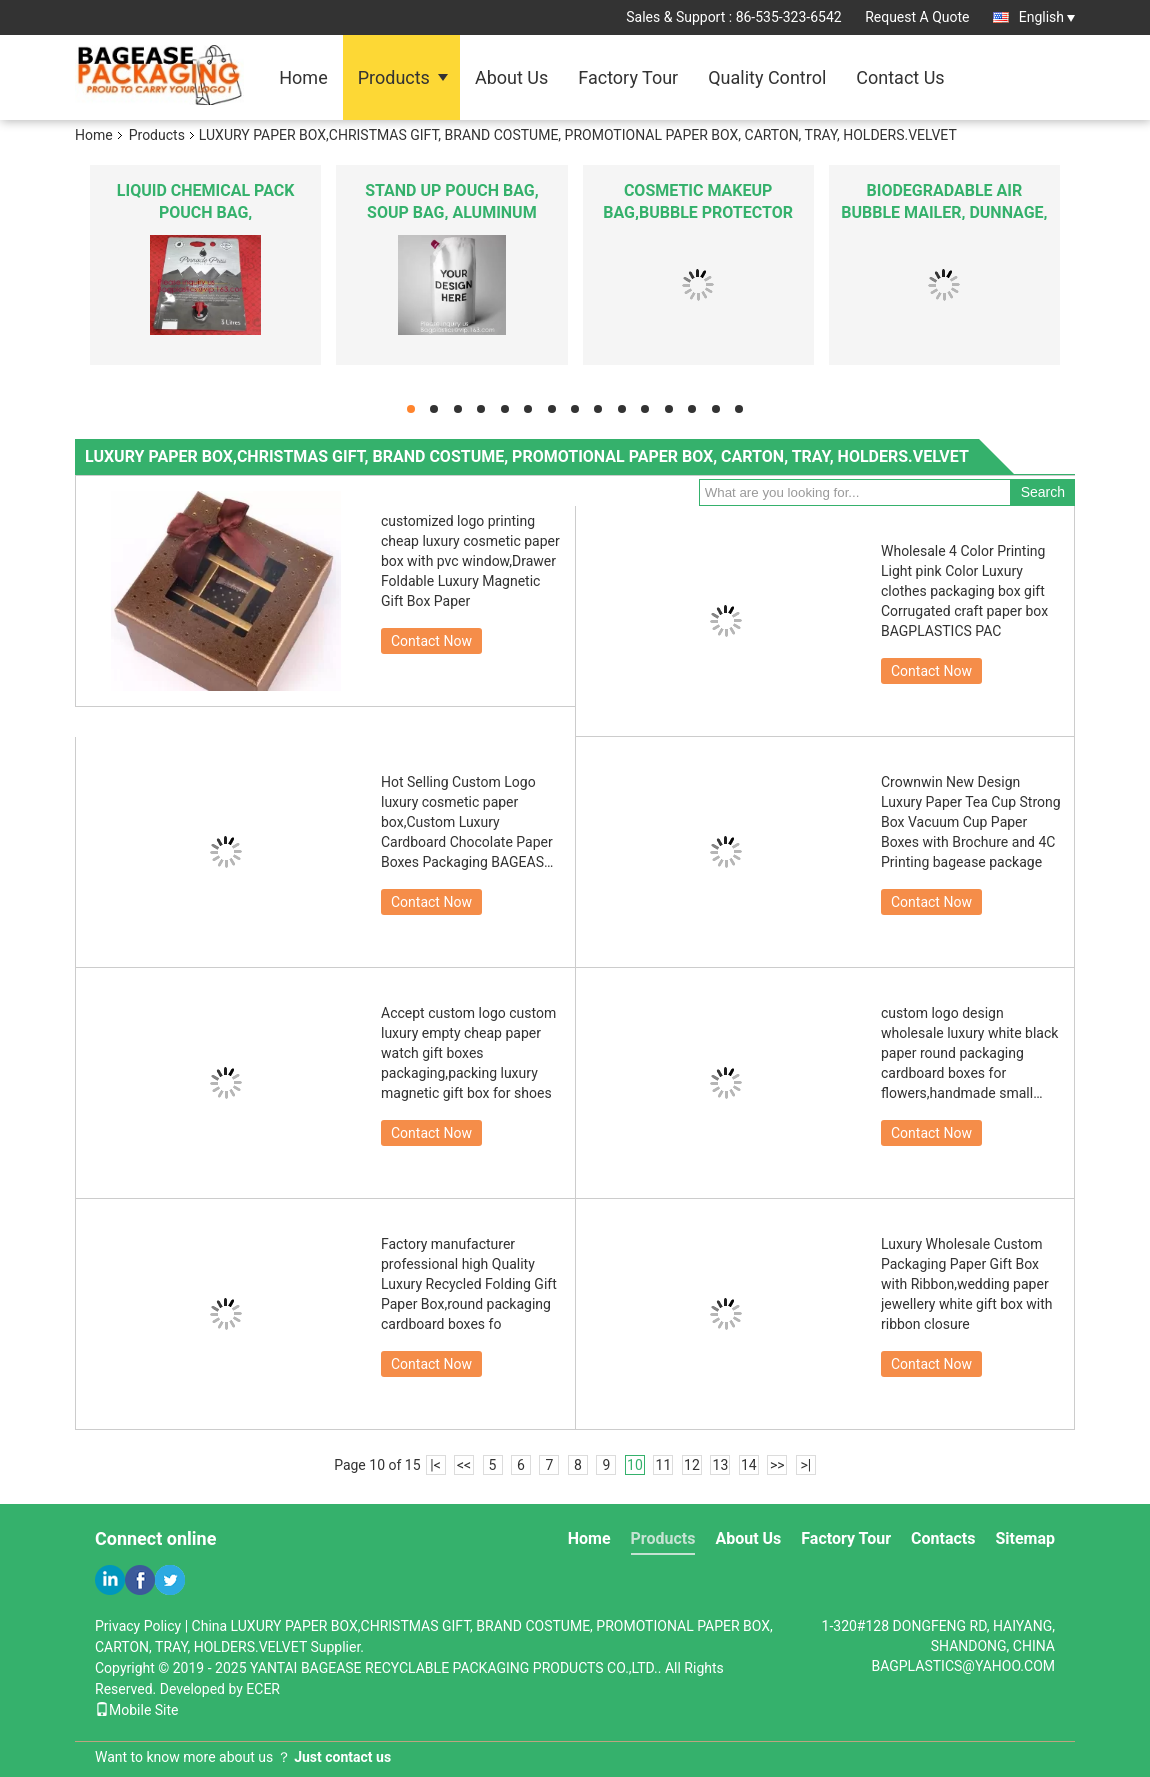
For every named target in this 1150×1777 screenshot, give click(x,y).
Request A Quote (917, 17)
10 (635, 1465)
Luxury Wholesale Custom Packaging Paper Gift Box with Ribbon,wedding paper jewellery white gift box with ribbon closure (967, 1284)
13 (721, 1465)
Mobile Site (137, 1710)
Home (303, 77)
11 (664, 1465)
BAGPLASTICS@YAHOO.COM (963, 1666)
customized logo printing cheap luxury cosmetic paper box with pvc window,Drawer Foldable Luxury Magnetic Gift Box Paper (470, 561)
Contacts (943, 1538)
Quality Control (767, 77)
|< (435, 1465)
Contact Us (900, 77)
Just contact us (342, 1757)
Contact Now (431, 641)
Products (394, 77)
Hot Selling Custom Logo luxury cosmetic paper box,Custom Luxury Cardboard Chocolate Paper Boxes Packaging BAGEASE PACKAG (467, 823)
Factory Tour (628, 77)
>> (777, 1465)
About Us (511, 77)
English (1047, 17)
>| (805, 1465)
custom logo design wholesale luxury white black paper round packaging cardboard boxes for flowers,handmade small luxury (969, 1054)
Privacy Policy (138, 1626)
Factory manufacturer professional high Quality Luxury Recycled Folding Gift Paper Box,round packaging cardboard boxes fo (469, 1284)
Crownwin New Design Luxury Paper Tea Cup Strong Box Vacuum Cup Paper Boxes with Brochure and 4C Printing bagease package (971, 822)
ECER (263, 1689)
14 (749, 1465)
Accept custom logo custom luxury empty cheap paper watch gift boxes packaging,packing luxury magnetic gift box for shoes (468, 1053)
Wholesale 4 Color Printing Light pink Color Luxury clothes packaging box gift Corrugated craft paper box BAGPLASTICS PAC (964, 591)
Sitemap (1025, 1538)
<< (464, 1465)
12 (692, 1465)
